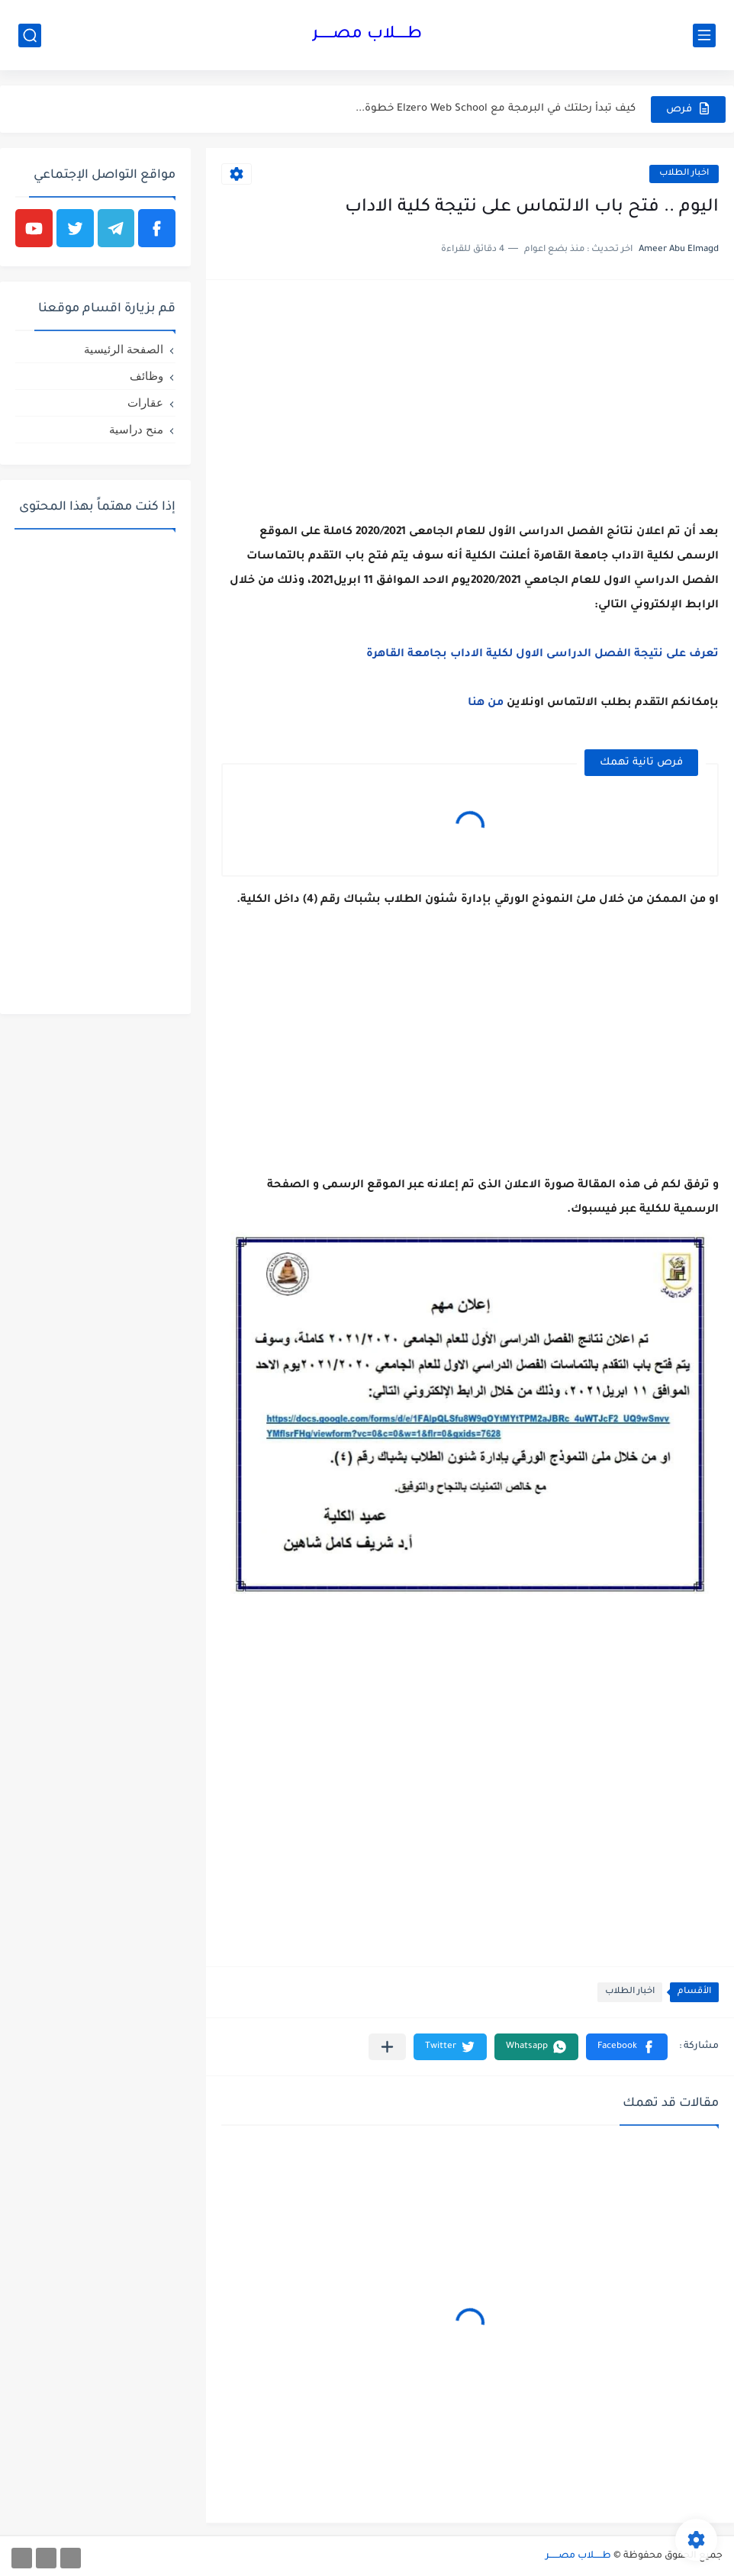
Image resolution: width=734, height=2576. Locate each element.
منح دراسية (136, 429)
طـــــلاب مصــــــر (367, 35)
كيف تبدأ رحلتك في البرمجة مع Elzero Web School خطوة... (496, 108)
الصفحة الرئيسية (123, 349)
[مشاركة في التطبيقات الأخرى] (387, 2046)
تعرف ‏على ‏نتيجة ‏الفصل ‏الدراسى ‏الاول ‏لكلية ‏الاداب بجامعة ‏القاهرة (542, 655)
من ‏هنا (486, 703)
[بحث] (29, 35)
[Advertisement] (470, 402)
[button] (627, 2046)
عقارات (145, 402)
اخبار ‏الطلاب (684, 174)
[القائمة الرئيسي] (704, 35)
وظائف (146, 375)
